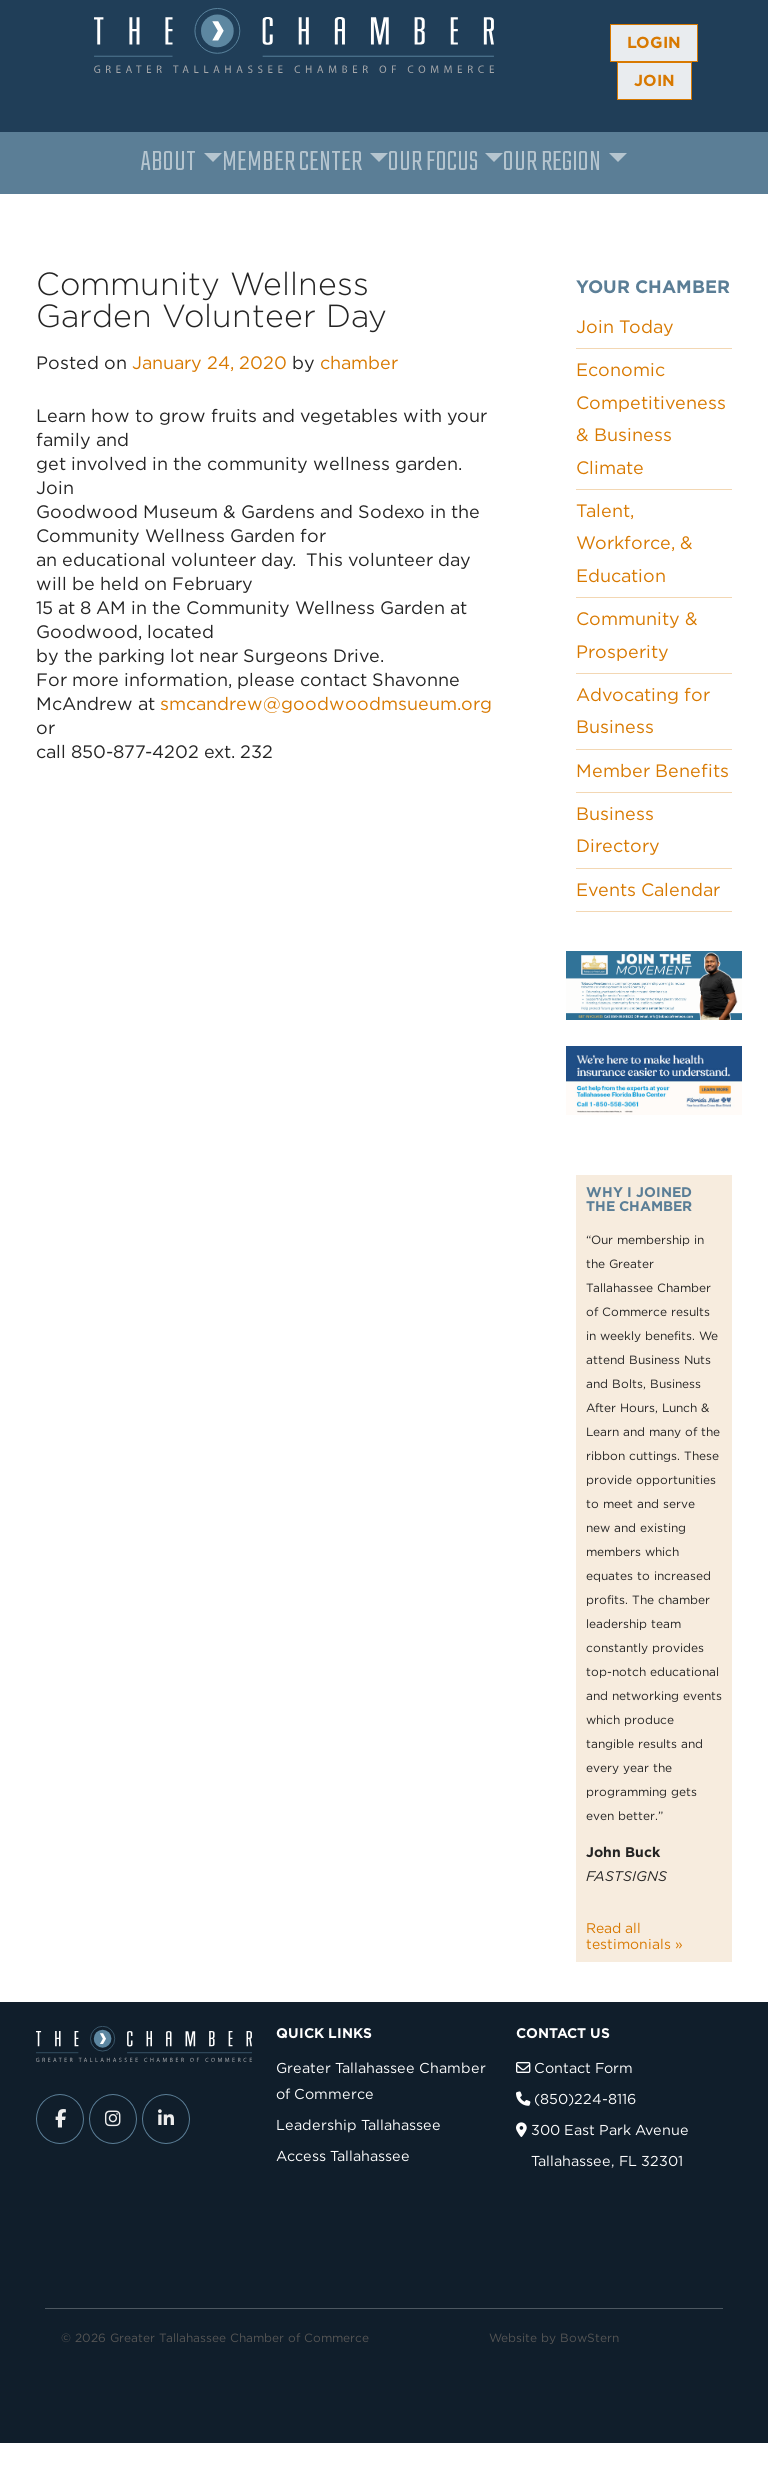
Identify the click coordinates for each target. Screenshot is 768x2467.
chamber (359, 362)
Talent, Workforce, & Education (634, 543)
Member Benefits (652, 770)
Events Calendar (648, 889)
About (168, 162)
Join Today (625, 326)
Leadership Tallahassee (358, 2124)
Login (654, 42)
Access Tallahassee (343, 2155)
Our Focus (433, 162)
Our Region (552, 162)
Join (654, 80)
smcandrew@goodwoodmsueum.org (326, 703)
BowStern (589, 2337)
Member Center (292, 162)
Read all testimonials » (634, 1936)
